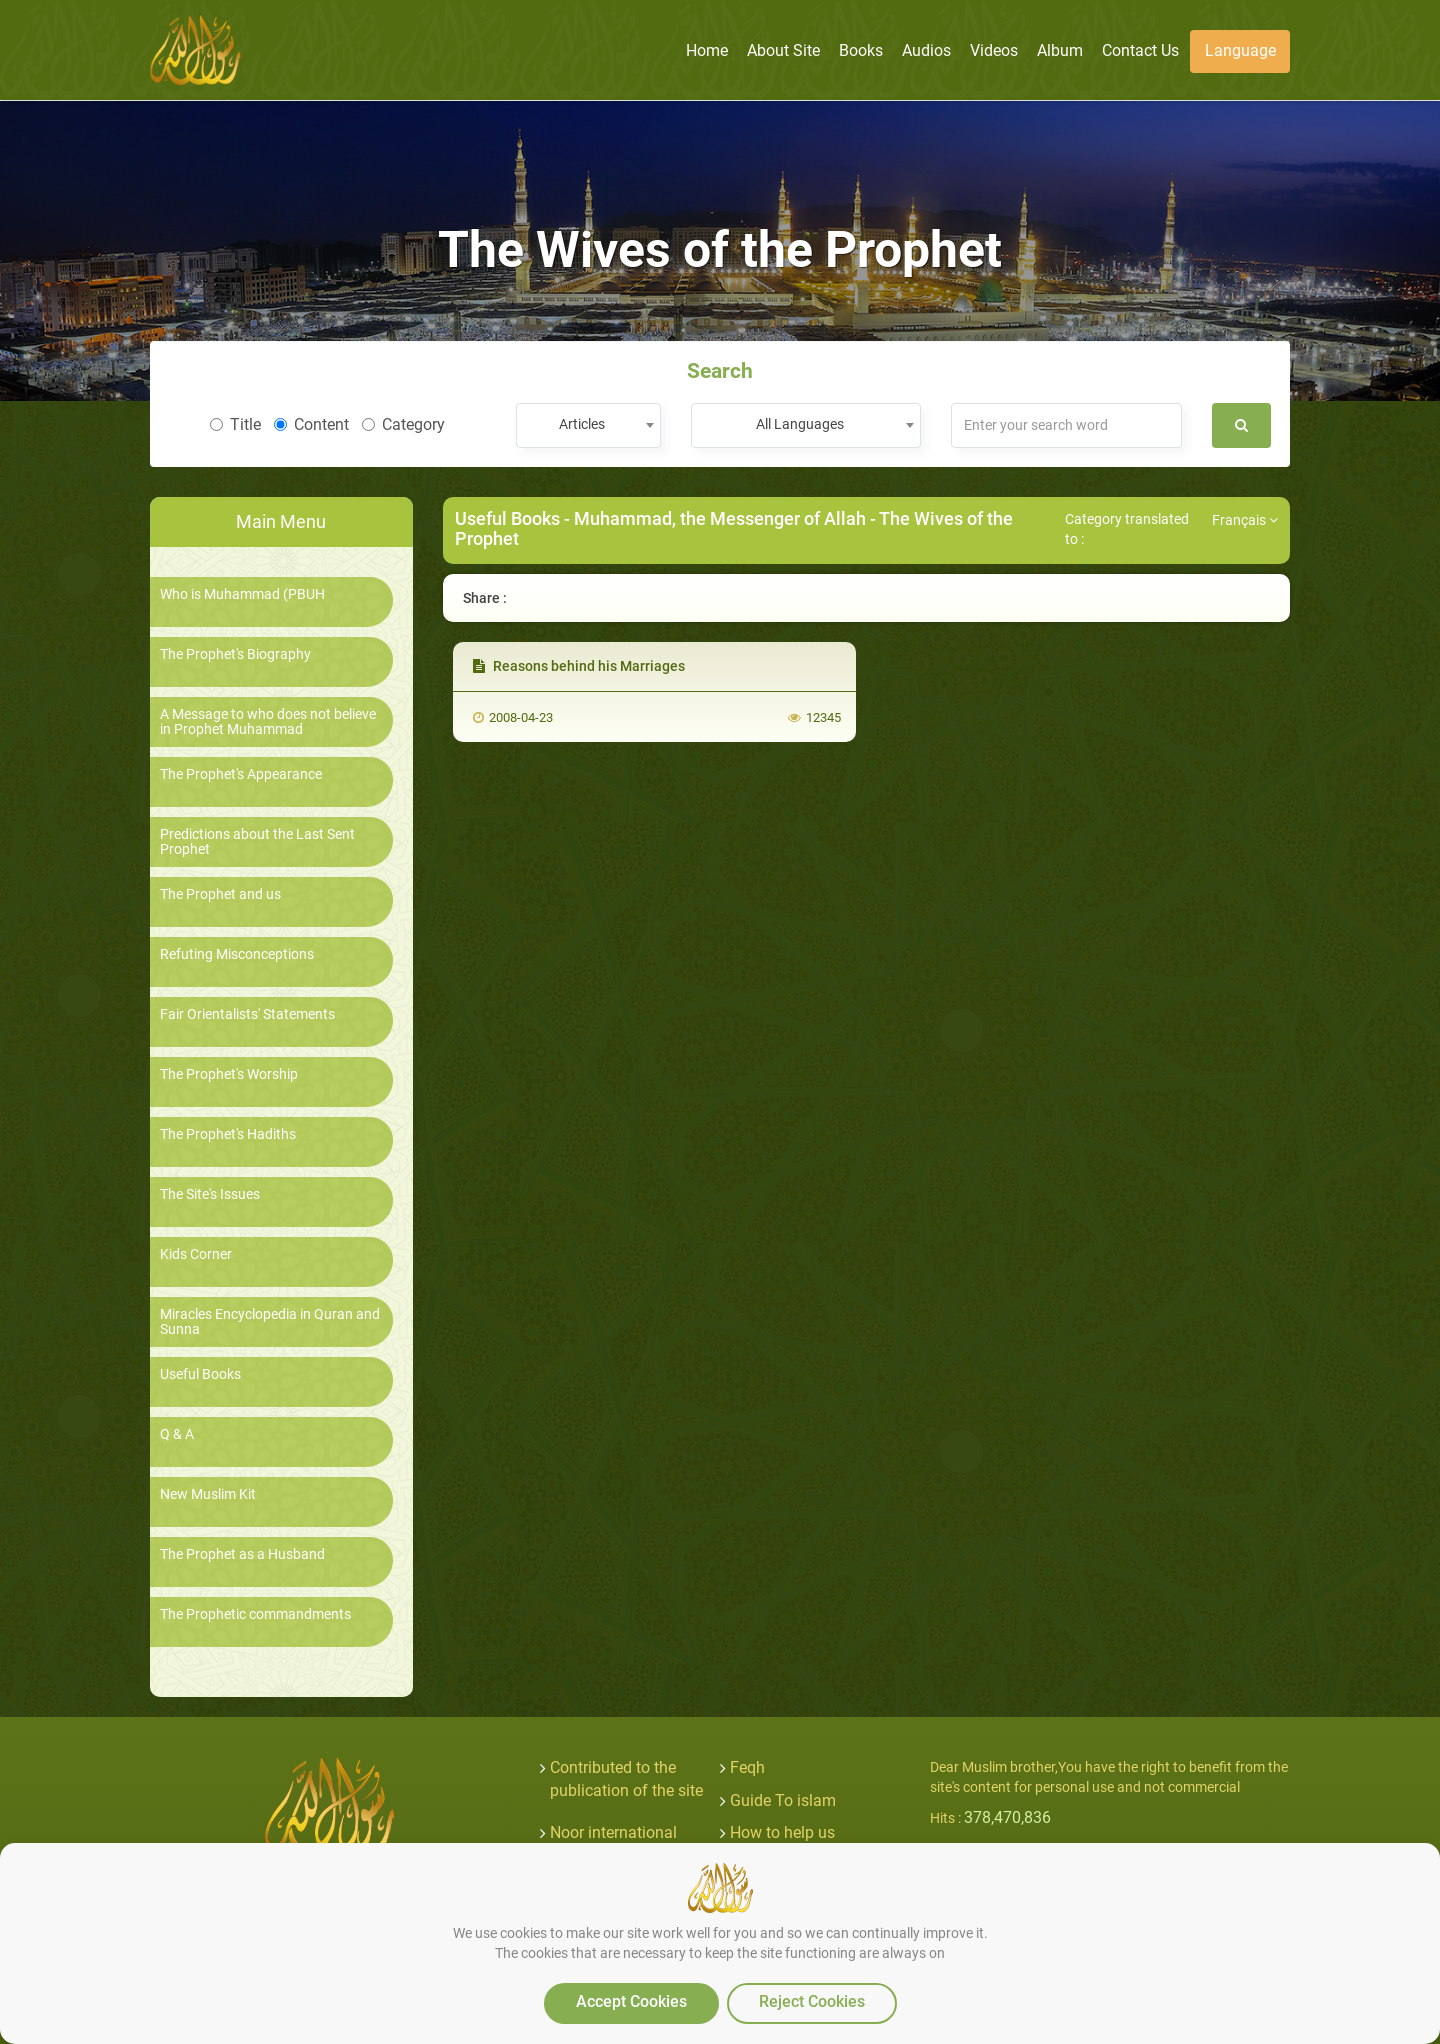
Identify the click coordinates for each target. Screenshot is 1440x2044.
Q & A (177, 1434)
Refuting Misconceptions (237, 954)
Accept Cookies (631, 2001)
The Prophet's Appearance (241, 774)
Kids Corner (196, 1254)
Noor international (613, 1832)
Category (403, 424)
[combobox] (588, 425)
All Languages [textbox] (800, 424)
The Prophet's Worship (229, 1074)
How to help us (782, 1832)
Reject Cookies (812, 2001)
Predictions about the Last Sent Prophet (257, 842)
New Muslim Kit (208, 1494)
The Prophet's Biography (235, 654)
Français (1245, 520)
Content (311, 424)
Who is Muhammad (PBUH (242, 594)
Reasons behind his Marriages (579, 666)
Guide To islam (783, 1800)
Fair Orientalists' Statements (247, 1014)
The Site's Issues (210, 1194)
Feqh (747, 1767)
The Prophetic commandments (255, 1614)
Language (1240, 50)
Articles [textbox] (582, 424)
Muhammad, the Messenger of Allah (720, 518)
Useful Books (200, 1374)
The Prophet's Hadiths (228, 1134)
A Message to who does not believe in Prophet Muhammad (268, 722)
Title (235, 424)
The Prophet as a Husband (242, 1554)
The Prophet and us (220, 894)
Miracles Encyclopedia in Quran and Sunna (270, 1322)
